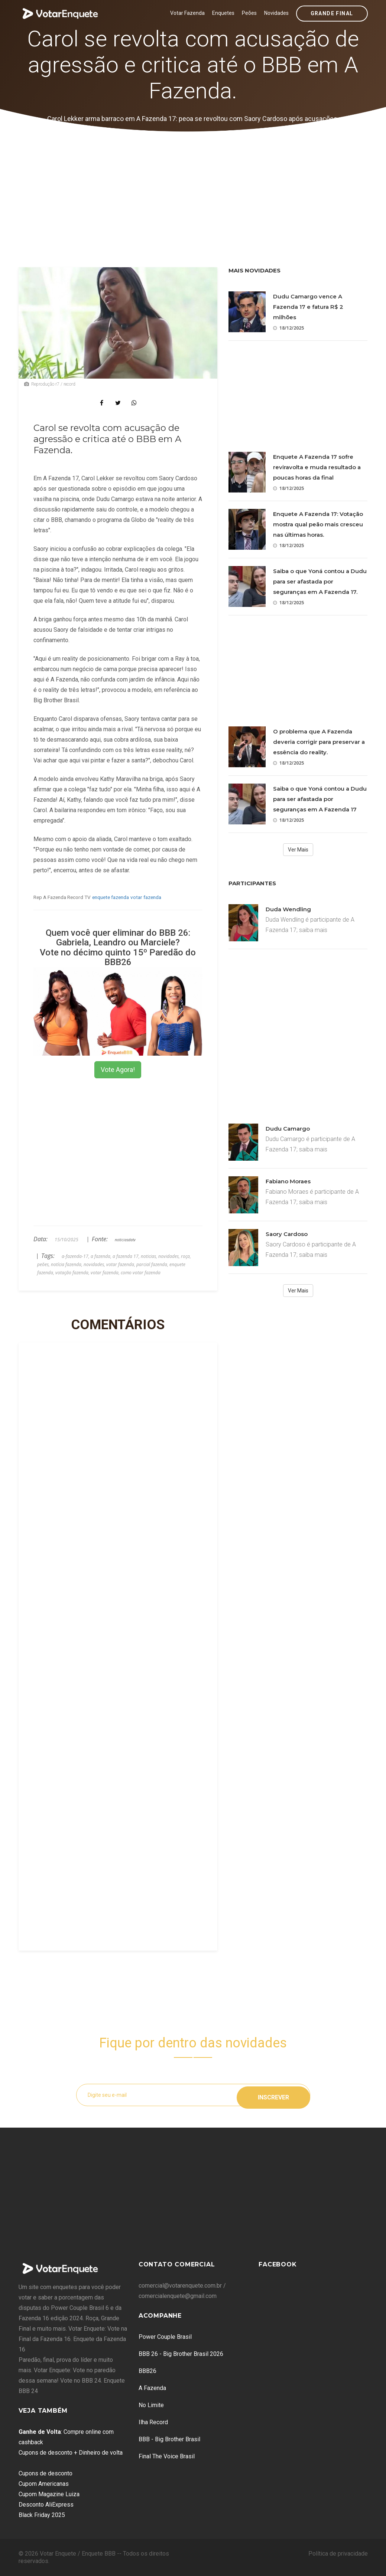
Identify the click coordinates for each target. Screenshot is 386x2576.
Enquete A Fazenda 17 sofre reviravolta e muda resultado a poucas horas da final (317, 467)
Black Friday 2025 (42, 2514)
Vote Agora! (118, 1069)
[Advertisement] (193, 187)
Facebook (277, 2264)
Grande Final (332, 13)
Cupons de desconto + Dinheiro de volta (71, 2452)
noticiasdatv (125, 1239)
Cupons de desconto (45, 2473)
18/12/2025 (288, 328)
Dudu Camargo (288, 1128)
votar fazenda (145, 897)
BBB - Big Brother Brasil (169, 2439)
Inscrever (273, 2094)
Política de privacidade (338, 2553)
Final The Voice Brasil (167, 2456)
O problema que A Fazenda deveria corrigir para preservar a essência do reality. (319, 742)
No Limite (151, 2405)
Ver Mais (298, 850)
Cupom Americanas (44, 2483)
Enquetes (223, 13)
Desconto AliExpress (46, 2504)
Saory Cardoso (287, 1234)
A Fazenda (152, 2388)
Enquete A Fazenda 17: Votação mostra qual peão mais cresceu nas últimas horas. (318, 524)
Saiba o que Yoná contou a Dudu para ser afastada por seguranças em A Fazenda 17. (320, 581)
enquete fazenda (110, 897)
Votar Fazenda (187, 13)
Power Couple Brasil (165, 2336)
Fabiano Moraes (288, 1181)
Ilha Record (153, 2422)
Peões (249, 13)
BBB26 (147, 2370)
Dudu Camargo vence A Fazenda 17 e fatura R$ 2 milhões (308, 307)
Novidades (276, 13)
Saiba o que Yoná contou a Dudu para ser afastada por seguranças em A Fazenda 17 (320, 799)
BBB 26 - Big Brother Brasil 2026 (181, 2353)
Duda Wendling (288, 909)
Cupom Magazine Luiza (49, 2494)
